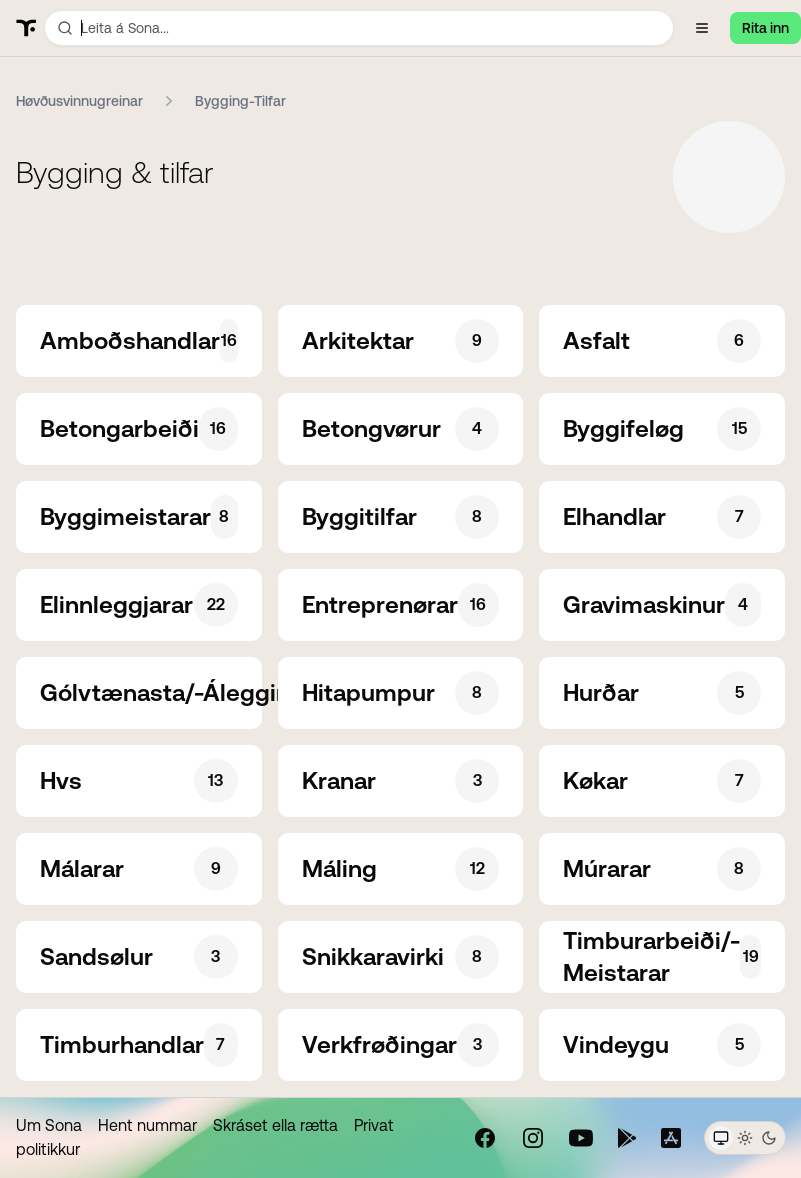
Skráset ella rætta (275, 1125)
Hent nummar (147, 1125)
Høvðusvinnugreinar (79, 101)
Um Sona (49, 1125)
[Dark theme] (769, 1138)
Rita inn (765, 28)
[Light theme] (745, 1138)
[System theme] (721, 1138)
